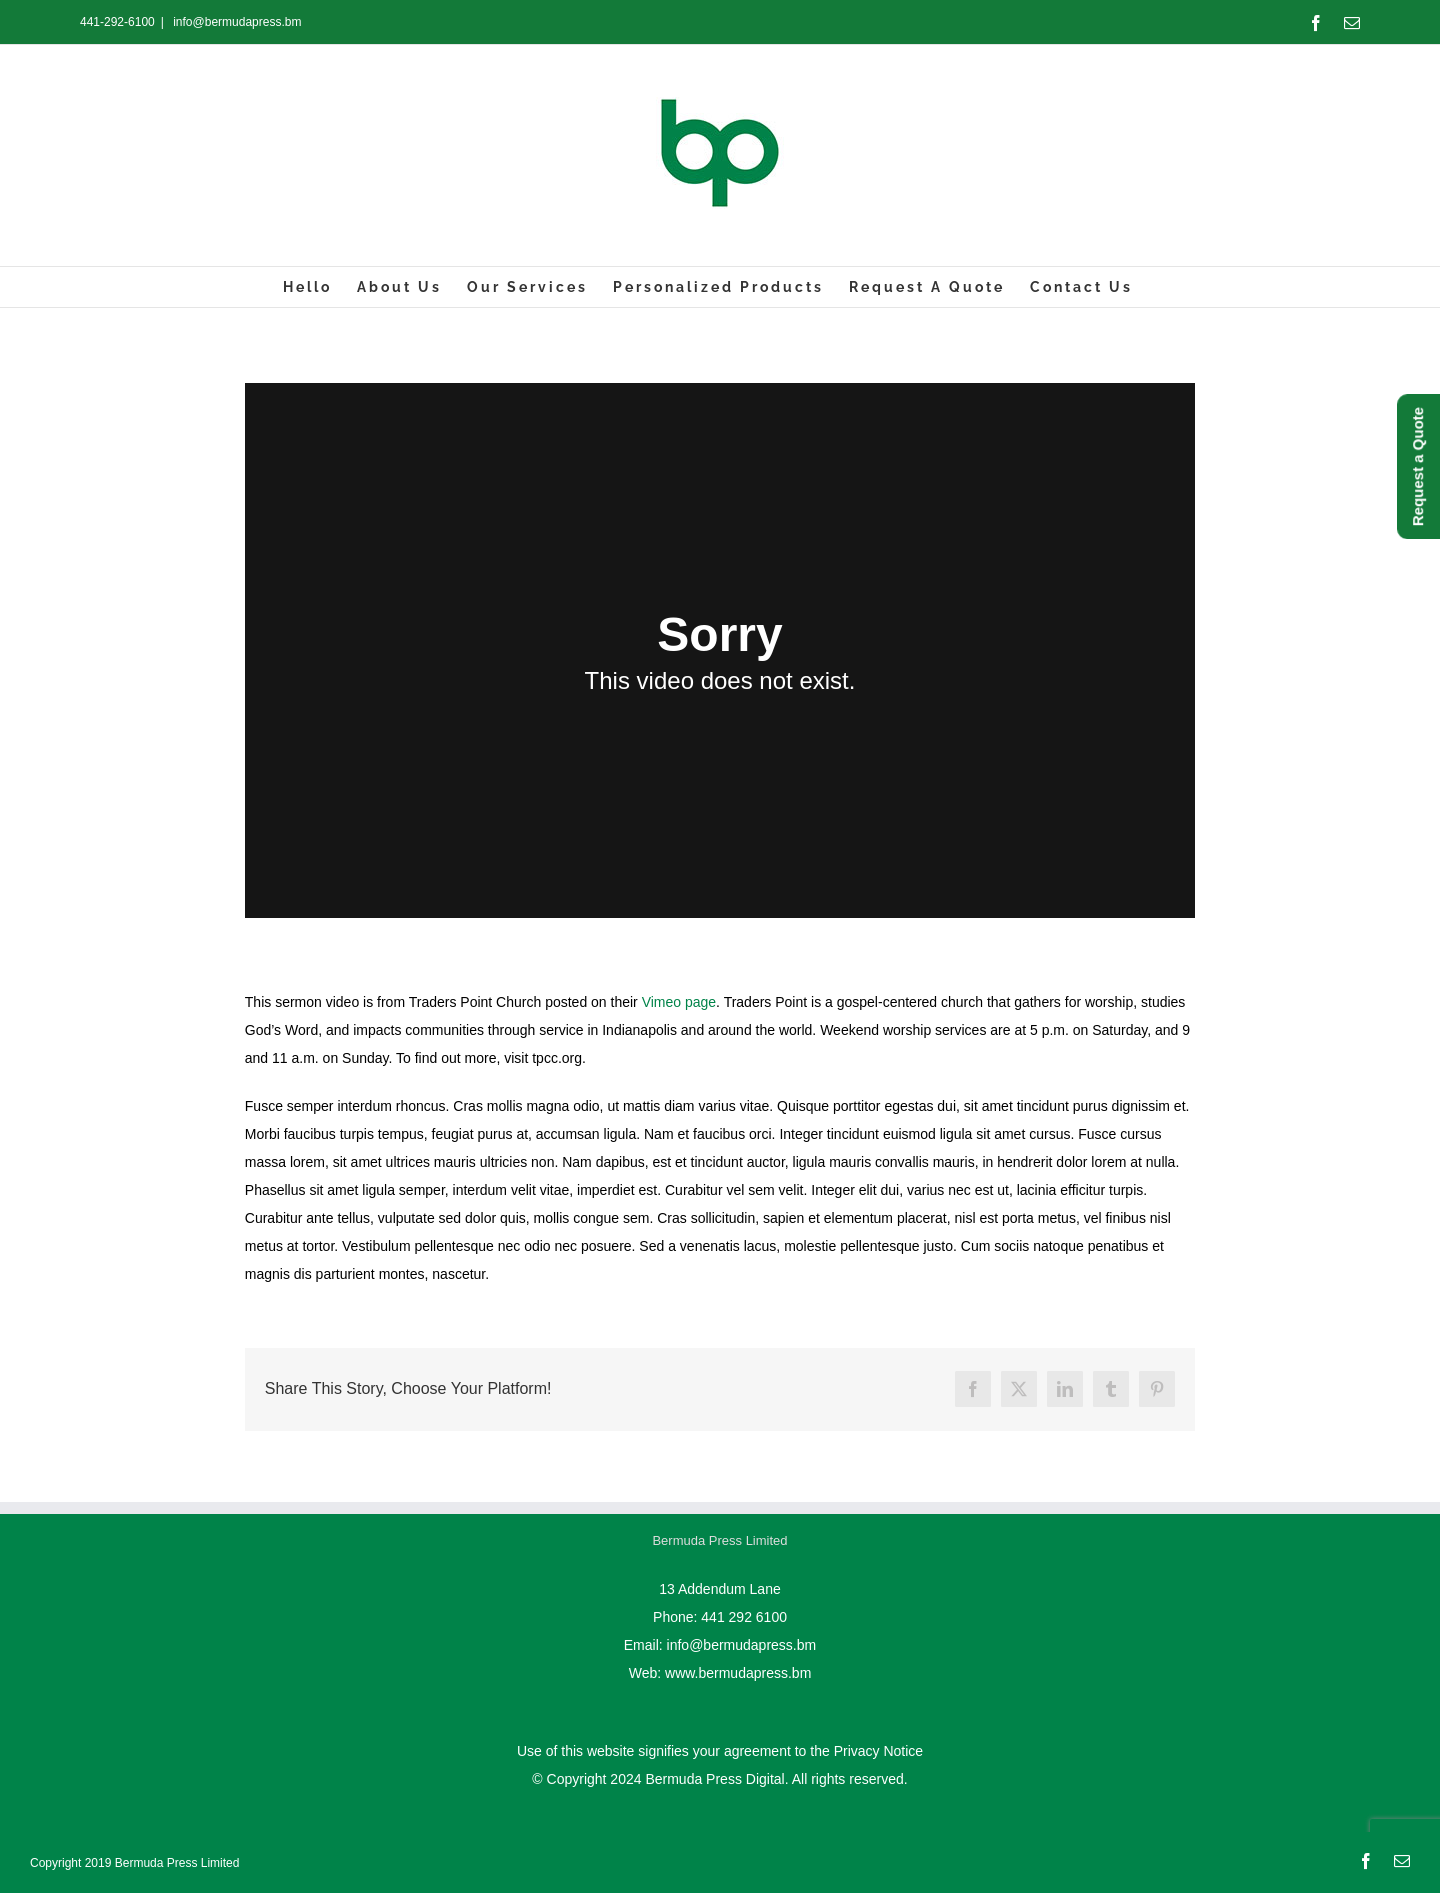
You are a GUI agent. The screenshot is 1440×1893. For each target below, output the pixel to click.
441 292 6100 (744, 1617)
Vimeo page (679, 1002)
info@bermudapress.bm (236, 22)
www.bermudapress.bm (738, 1673)
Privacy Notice (878, 1751)
